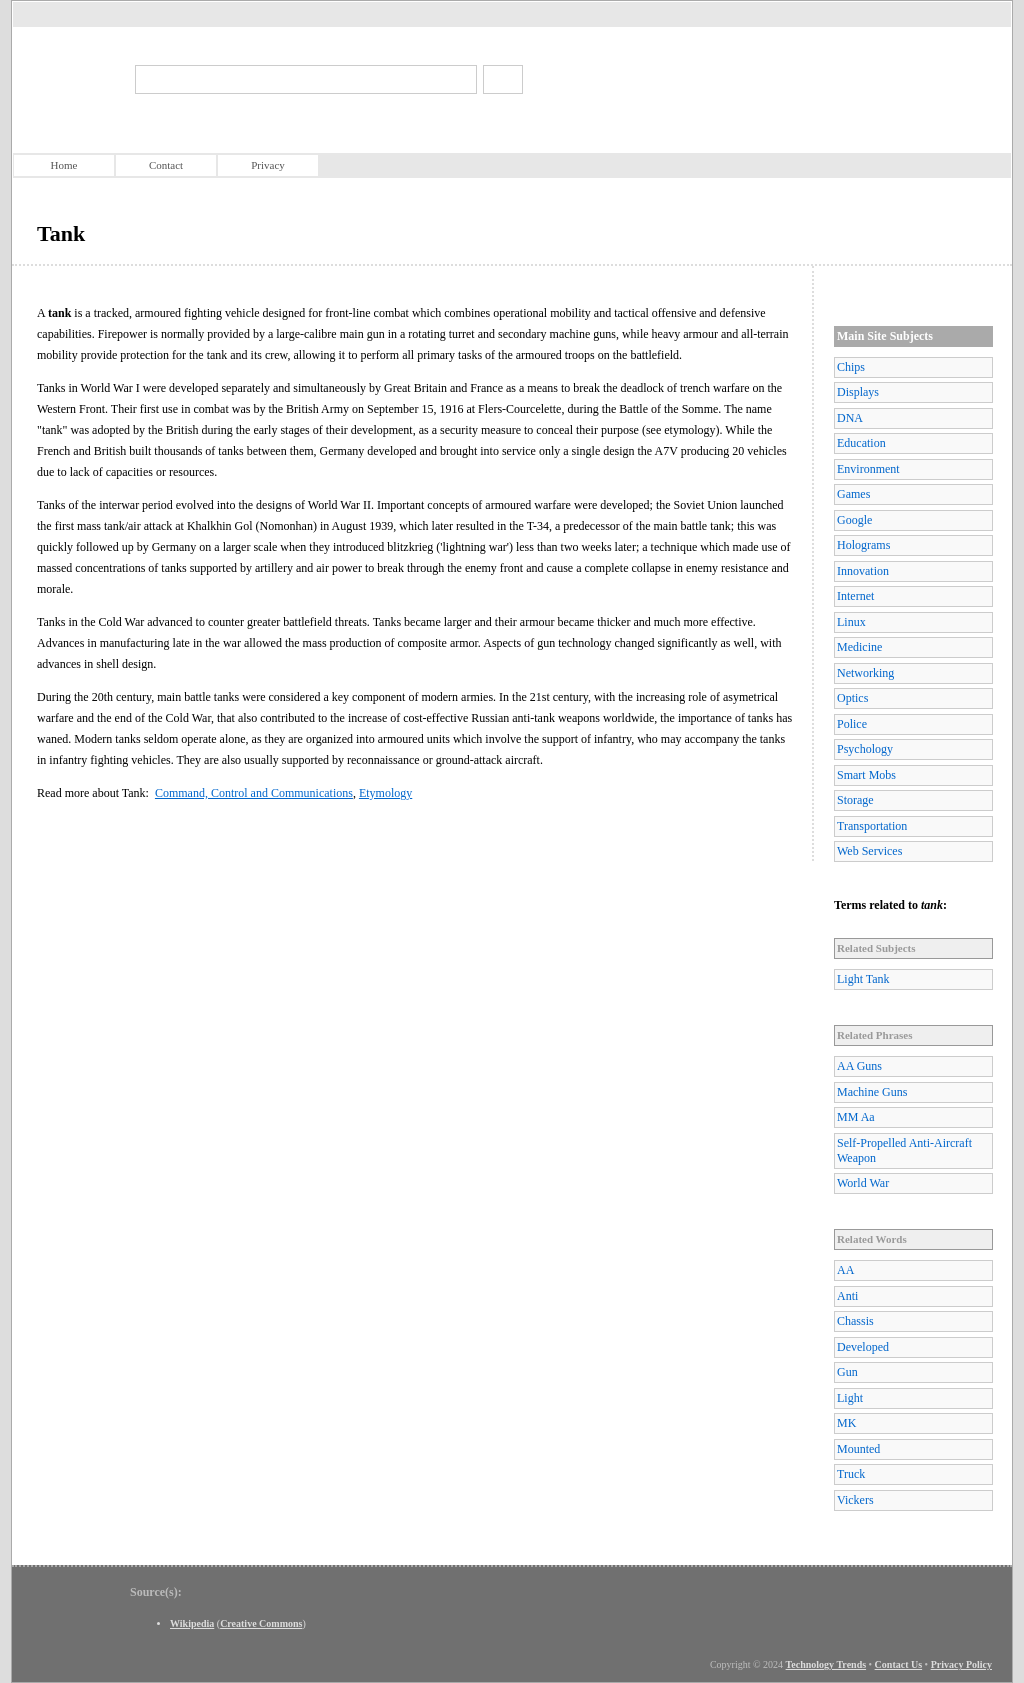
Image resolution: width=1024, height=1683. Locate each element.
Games (853, 494)
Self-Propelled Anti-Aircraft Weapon (904, 1150)
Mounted (858, 1449)
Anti (847, 1296)
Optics (852, 698)
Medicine (859, 647)
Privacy (268, 165)
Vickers (855, 1500)
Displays (858, 392)
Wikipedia (192, 1623)
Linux (851, 622)
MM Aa (856, 1117)
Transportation (872, 826)
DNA (850, 418)
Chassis (855, 1321)
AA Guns (859, 1066)
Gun (847, 1372)
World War (863, 1183)
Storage (855, 800)
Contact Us (899, 1664)
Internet (855, 596)
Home (64, 165)
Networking (865, 673)
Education (861, 443)
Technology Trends (826, 1664)
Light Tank (863, 979)
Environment (868, 469)
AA (845, 1270)
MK (846, 1423)
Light (850, 1398)
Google (854, 520)
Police (852, 724)
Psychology (865, 749)
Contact (166, 165)
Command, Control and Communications (254, 793)
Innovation (863, 571)
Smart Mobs (866, 775)
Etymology (385, 793)
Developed (863, 1347)
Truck (851, 1474)
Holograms (863, 545)
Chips (851, 367)
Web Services (869, 851)
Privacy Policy (961, 1664)
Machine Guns (872, 1092)
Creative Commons (261, 1623)
